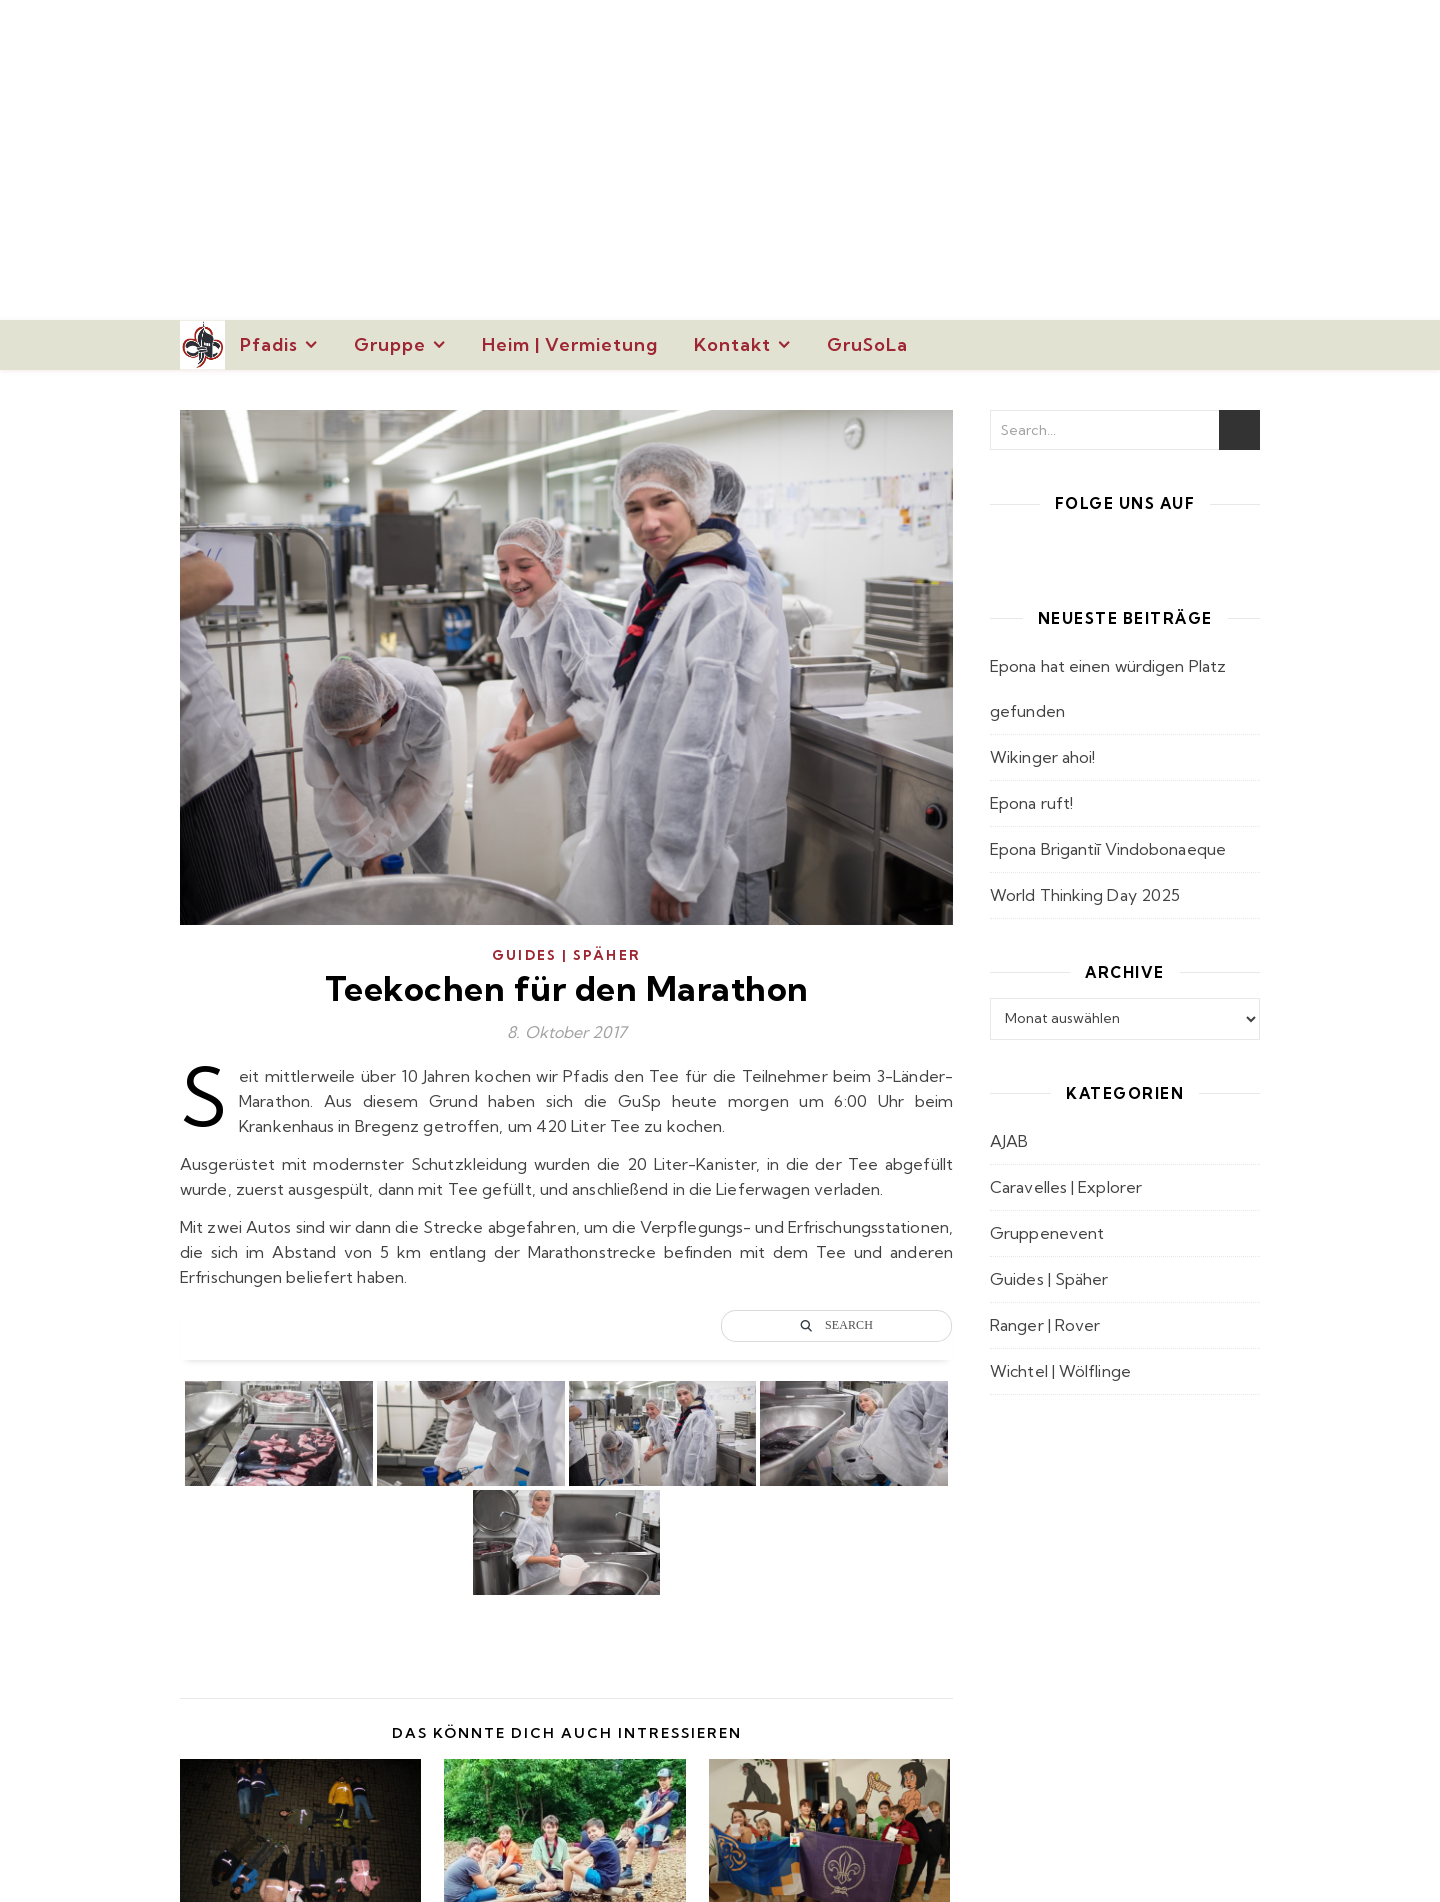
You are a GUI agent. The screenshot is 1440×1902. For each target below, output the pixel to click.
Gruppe (390, 344)
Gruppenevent (1047, 1233)
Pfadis (269, 344)
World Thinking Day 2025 (1085, 895)
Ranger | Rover (1045, 1325)
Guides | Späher (566, 955)
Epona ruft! (1031, 803)
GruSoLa (867, 344)
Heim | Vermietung (570, 344)
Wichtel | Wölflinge (1060, 1371)
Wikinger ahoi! (1042, 757)
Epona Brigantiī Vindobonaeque (1108, 849)
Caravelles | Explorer (1066, 1187)
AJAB (1009, 1141)
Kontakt (732, 344)
